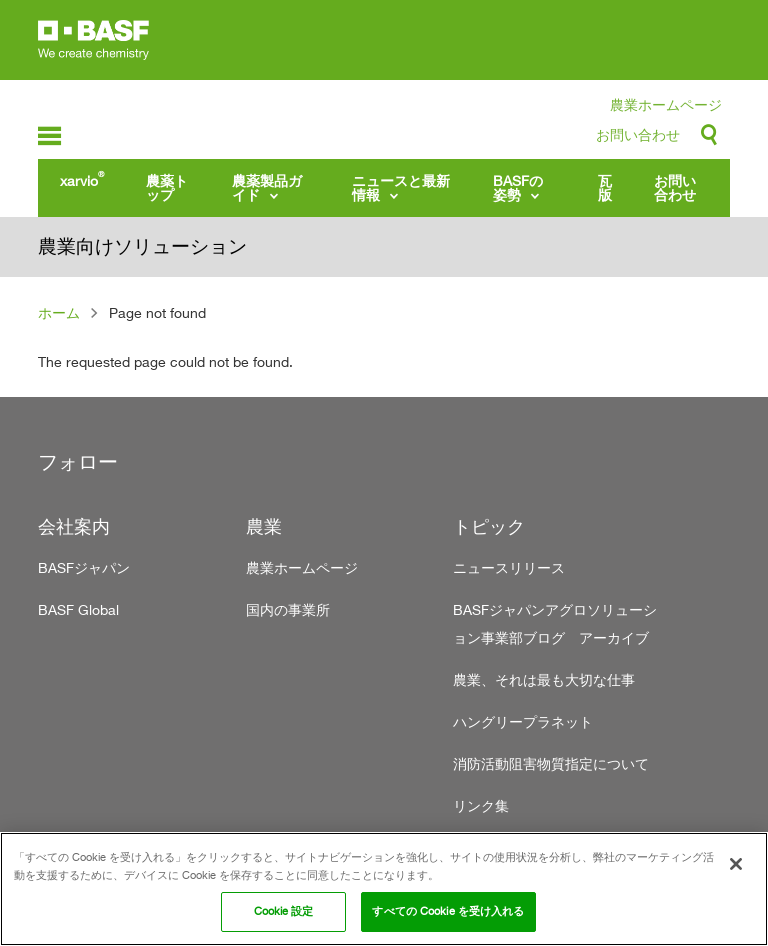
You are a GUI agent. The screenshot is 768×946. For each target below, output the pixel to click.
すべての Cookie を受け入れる (448, 911)
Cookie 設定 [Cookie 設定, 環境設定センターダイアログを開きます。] (284, 911)
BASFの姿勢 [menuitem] (518, 187)
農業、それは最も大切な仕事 (544, 679)
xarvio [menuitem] (82, 179)
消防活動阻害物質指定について (551, 763)
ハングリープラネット (523, 721)
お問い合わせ (638, 134)
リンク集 (481, 805)
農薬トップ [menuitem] (167, 187)
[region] (384, 889)
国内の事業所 (288, 609)
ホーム (59, 312)
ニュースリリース (509, 567)
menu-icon (49, 136)
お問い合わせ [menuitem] (675, 187)
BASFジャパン (84, 567)
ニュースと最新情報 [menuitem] (401, 187)
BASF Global (78, 609)
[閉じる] (736, 864)
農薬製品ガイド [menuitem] (267, 187)
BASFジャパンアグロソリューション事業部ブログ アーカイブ (555, 623)
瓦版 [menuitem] (605, 187)
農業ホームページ (666, 104)
